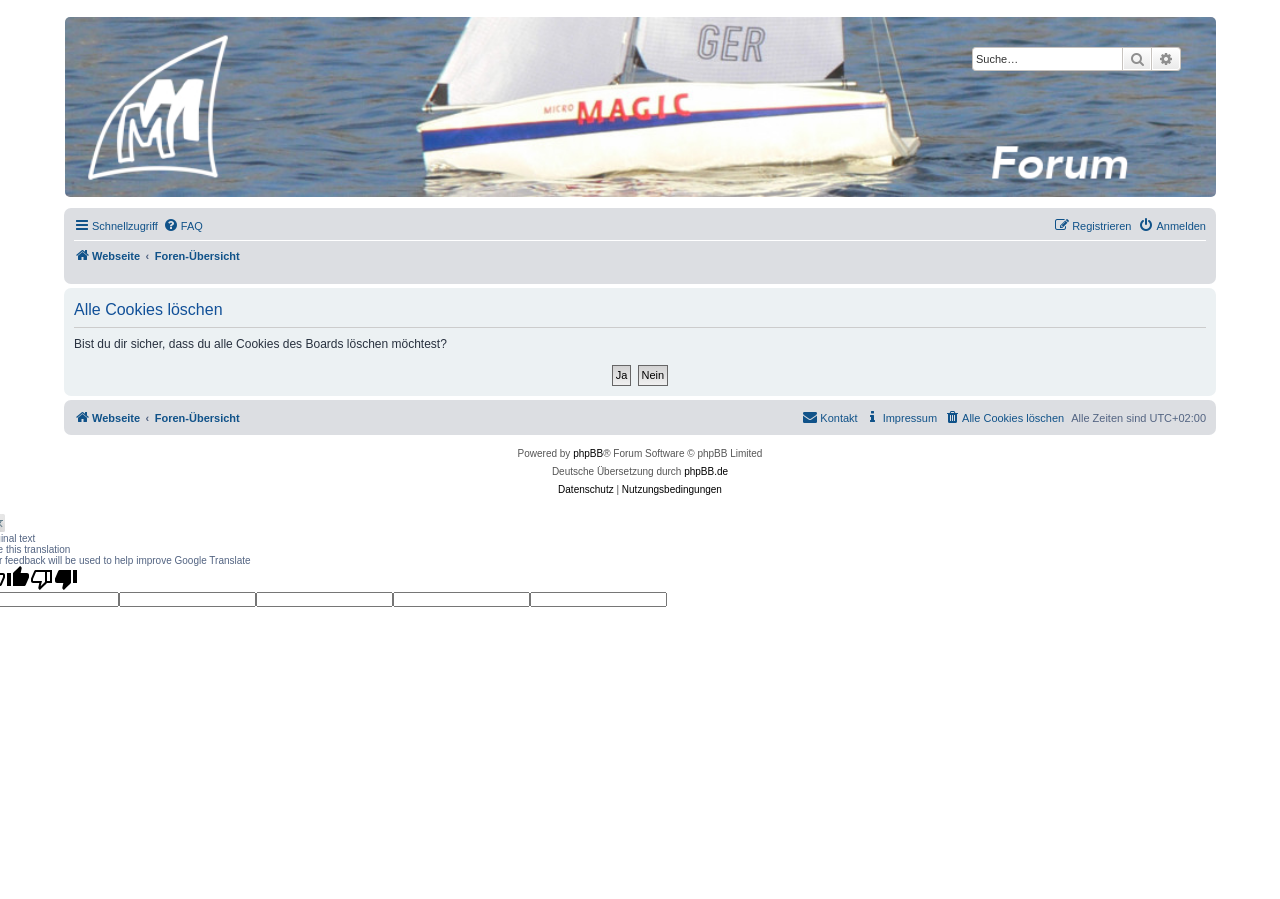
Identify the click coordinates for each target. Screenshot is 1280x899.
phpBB (588, 453)
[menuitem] (183, 226)
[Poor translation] (54, 579)
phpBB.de (706, 471)
